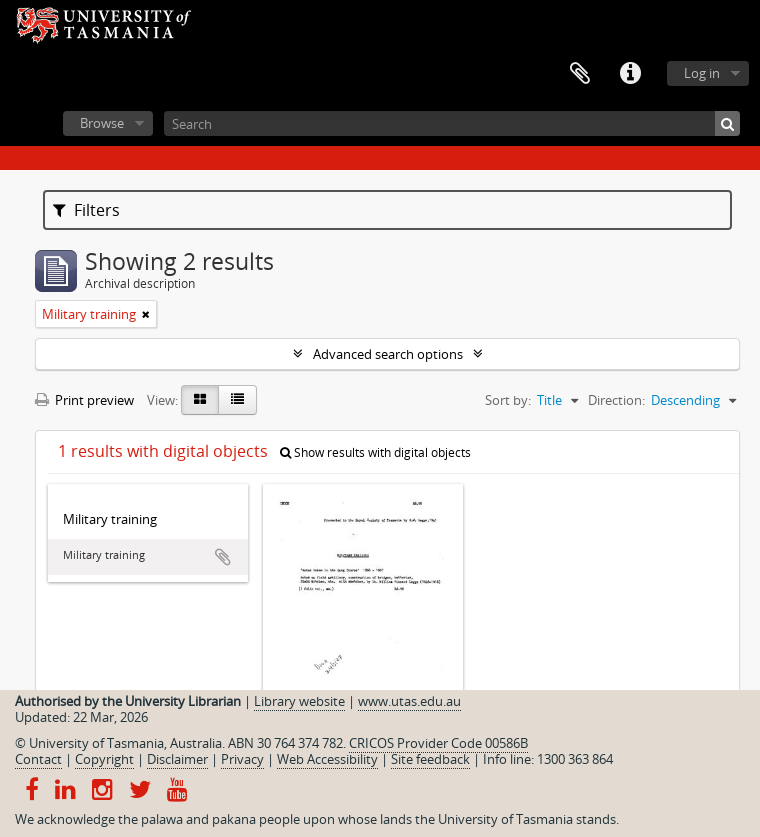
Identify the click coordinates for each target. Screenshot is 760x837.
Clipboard (580, 74)
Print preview (84, 400)
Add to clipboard (223, 557)
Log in (702, 73)
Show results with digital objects (375, 452)
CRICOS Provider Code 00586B (438, 743)
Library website (299, 701)
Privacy (242, 759)
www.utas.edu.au (409, 701)
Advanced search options (388, 354)
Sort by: (508, 400)
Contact (38, 759)
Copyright (104, 759)
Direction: (616, 400)
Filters (86, 210)
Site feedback (430, 759)
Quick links (630, 74)
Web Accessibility (327, 759)
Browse (102, 123)
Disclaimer (177, 759)
